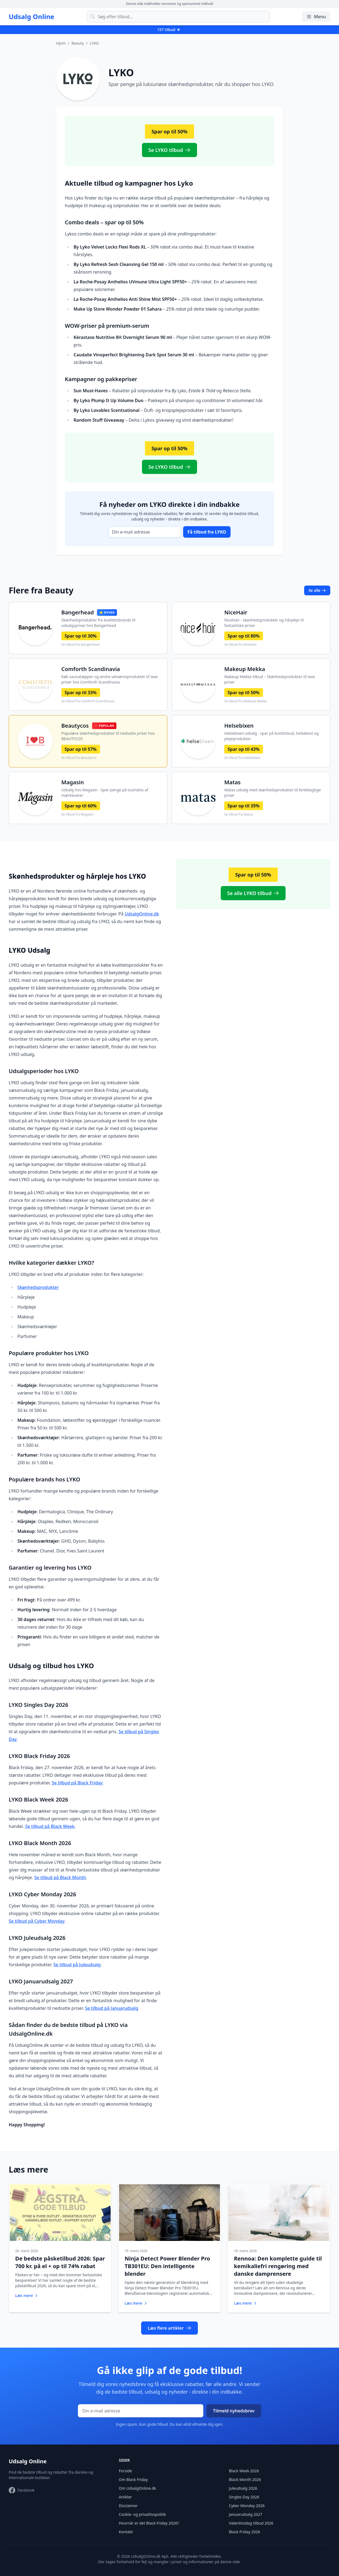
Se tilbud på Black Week (49, 1826)
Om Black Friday (133, 2477)
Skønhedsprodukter (38, 1287)
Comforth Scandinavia (90, 669)
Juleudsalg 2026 (243, 2486)
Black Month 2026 (245, 2477)
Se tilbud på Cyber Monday (37, 1921)
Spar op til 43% (244, 749)
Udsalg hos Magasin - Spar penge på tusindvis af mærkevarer (104, 792)
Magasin (72, 782)
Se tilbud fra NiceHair (240, 644)
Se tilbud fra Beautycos (78, 758)
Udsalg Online (31, 16)
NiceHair (235, 612)
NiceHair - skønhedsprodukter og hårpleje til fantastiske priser (264, 622)
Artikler (125, 2495)
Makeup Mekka (244, 669)
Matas (232, 782)
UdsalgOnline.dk (142, 914)
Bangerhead (77, 612)
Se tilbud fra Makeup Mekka (245, 701)
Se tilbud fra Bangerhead (80, 644)
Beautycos (75, 725)
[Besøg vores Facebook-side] (22, 2488)
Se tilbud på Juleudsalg (77, 1965)
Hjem (61, 43)
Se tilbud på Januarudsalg (111, 2008)
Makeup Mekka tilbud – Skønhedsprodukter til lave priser (269, 679)
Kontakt (126, 2530)
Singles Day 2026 (244, 2495)
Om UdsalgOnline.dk (137, 2486)
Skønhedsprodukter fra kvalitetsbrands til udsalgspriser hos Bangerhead (98, 622)
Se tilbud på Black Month (60, 1877)
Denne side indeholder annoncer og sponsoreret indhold (169, 3)
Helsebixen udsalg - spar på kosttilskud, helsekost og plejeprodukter (271, 736)
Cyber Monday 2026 (247, 2504)
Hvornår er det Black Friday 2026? (149, 2521)
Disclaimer (128, 2504)
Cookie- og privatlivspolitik (142, 2512)
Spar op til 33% (81, 693)
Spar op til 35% (244, 806)
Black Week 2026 (244, 2469)
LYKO (94, 43)
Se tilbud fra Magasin (77, 814)
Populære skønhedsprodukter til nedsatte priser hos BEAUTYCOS (108, 736)
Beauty (77, 43)
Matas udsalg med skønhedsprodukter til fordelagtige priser (272, 792)
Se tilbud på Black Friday (77, 1783)
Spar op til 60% (81, 806)
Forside (125, 2469)
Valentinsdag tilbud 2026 (251, 2521)
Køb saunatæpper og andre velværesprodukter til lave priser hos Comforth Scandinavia (109, 679)
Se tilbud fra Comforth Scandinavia (87, 701)
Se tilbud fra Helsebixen (242, 758)
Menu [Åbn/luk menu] (316, 17)
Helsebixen (238, 725)
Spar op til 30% (81, 636)
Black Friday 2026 (244, 2530)
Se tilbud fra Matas (238, 814)
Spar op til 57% (81, 749)
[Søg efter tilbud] (178, 16)
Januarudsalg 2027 (245, 2512)
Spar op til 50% (244, 693)
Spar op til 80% (244, 636)
